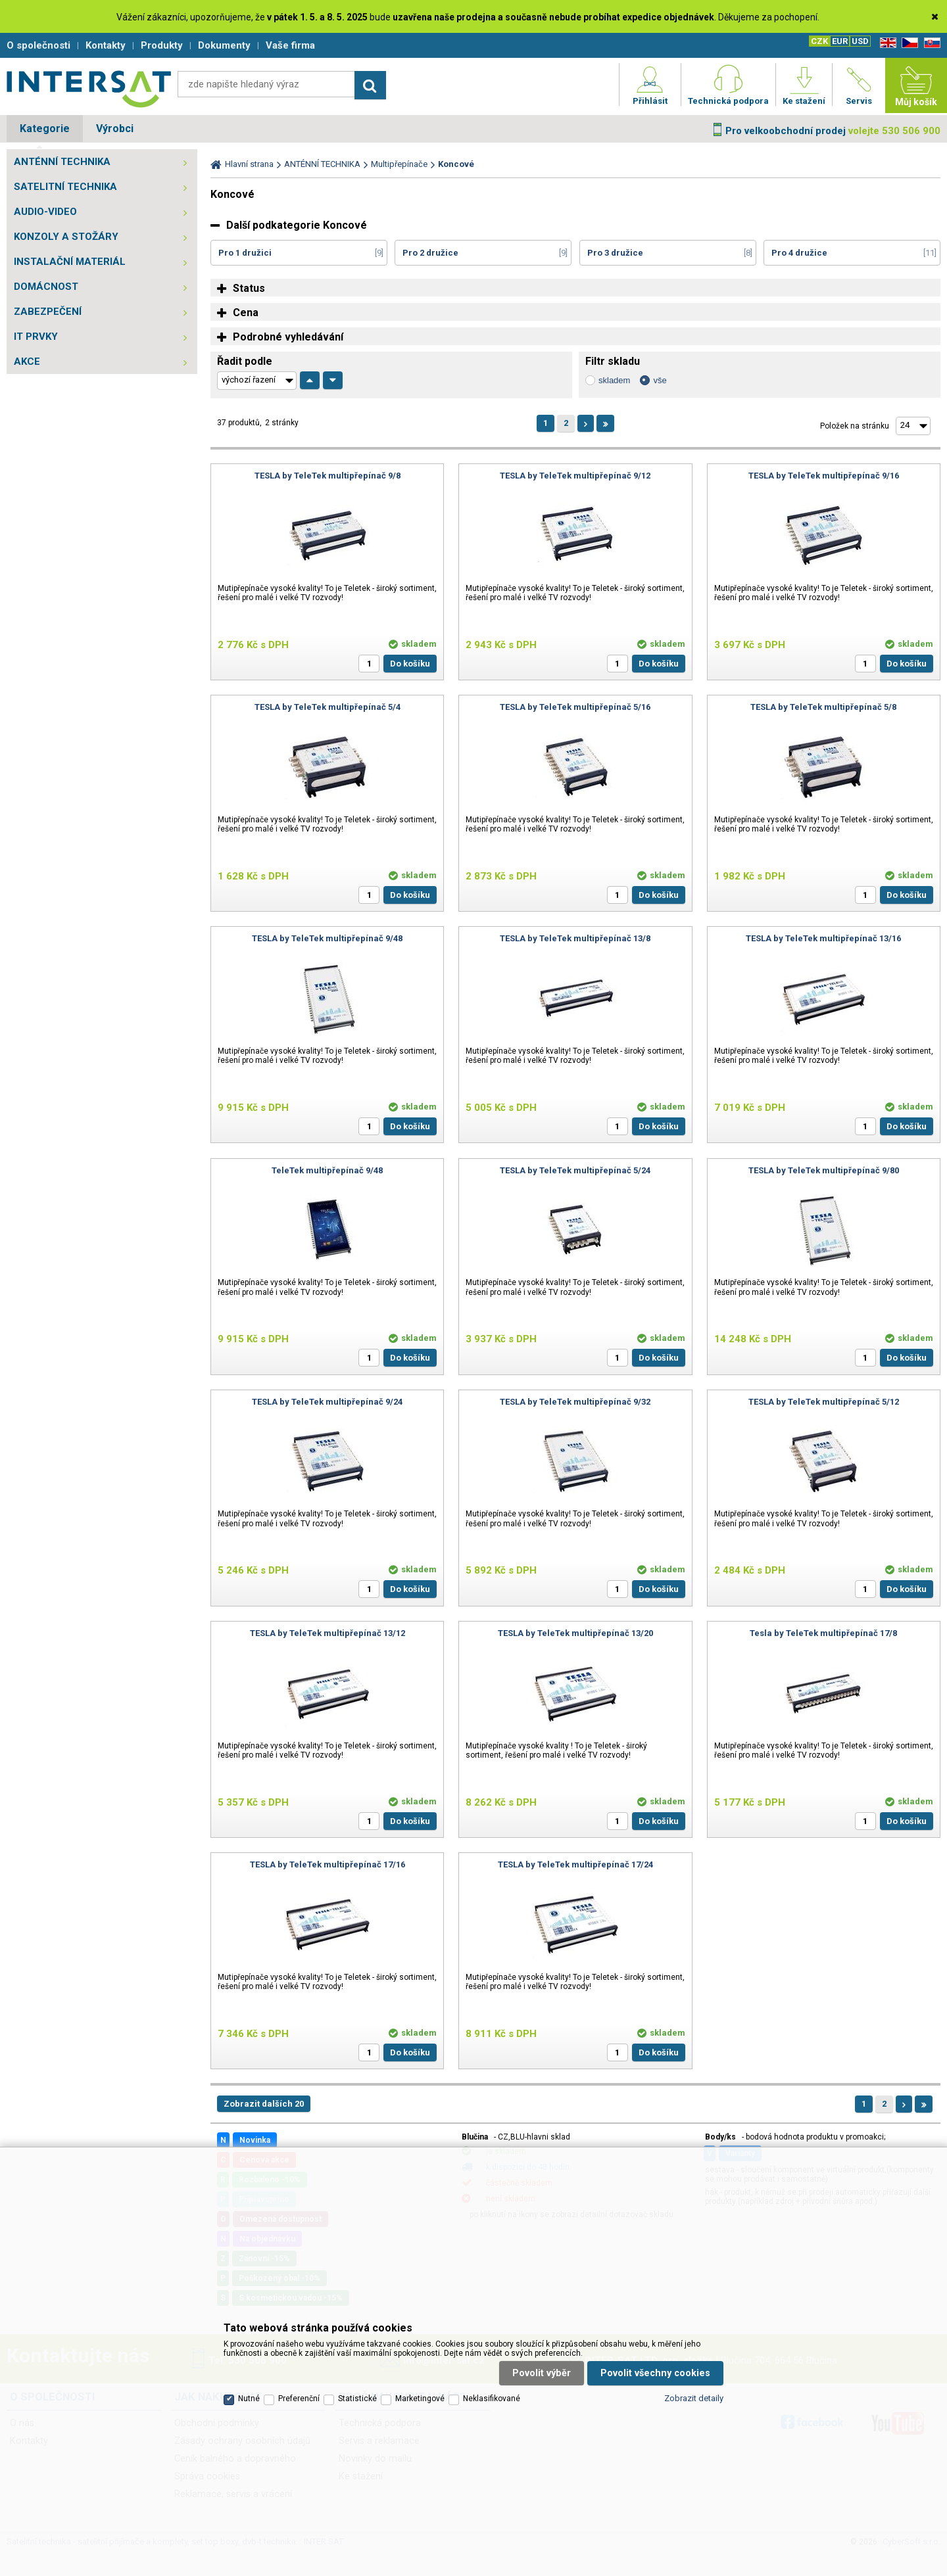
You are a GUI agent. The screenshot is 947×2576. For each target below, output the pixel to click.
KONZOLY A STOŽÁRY (66, 237)
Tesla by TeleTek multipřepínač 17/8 (823, 1633)
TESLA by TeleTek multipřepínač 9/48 (327, 938)
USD (860, 41)
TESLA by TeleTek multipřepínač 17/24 (575, 1864)
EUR (840, 41)
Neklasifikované (491, 2398)
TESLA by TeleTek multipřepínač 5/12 (823, 1402)
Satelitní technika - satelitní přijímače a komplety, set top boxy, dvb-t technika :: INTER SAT (89, 89)
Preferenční (299, 2398)
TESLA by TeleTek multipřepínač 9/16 (823, 475)
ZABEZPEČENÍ (48, 311)
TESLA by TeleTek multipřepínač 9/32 (575, 1402)
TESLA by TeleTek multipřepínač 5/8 (823, 707)
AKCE (27, 361)
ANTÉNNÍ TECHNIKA (62, 162)
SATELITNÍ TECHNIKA (65, 187)
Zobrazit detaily (693, 2398)
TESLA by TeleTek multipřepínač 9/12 (575, 475)
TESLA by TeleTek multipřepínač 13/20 (575, 1633)
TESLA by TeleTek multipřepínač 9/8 (328, 475)
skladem (614, 380)
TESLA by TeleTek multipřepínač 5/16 (575, 707)
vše (659, 380)
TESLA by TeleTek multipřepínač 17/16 (327, 1864)
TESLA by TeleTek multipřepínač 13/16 (823, 938)
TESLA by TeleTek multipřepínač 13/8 (575, 938)
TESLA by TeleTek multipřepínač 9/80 (823, 1170)
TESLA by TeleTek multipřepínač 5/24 (575, 1170)
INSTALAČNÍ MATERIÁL (70, 262)
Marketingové (420, 2398)
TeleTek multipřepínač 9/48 (327, 1170)
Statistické (357, 2398)
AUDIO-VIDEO (45, 212)
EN (886, 43)
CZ (907, 43)
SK (930, 43)
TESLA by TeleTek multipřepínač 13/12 (327, 1633)
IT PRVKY (36, 336)
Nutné (249, 2398)
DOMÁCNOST (46, 287)
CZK (819, 41)
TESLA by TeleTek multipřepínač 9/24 (327, 1402)
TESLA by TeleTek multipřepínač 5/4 (328, 707)
